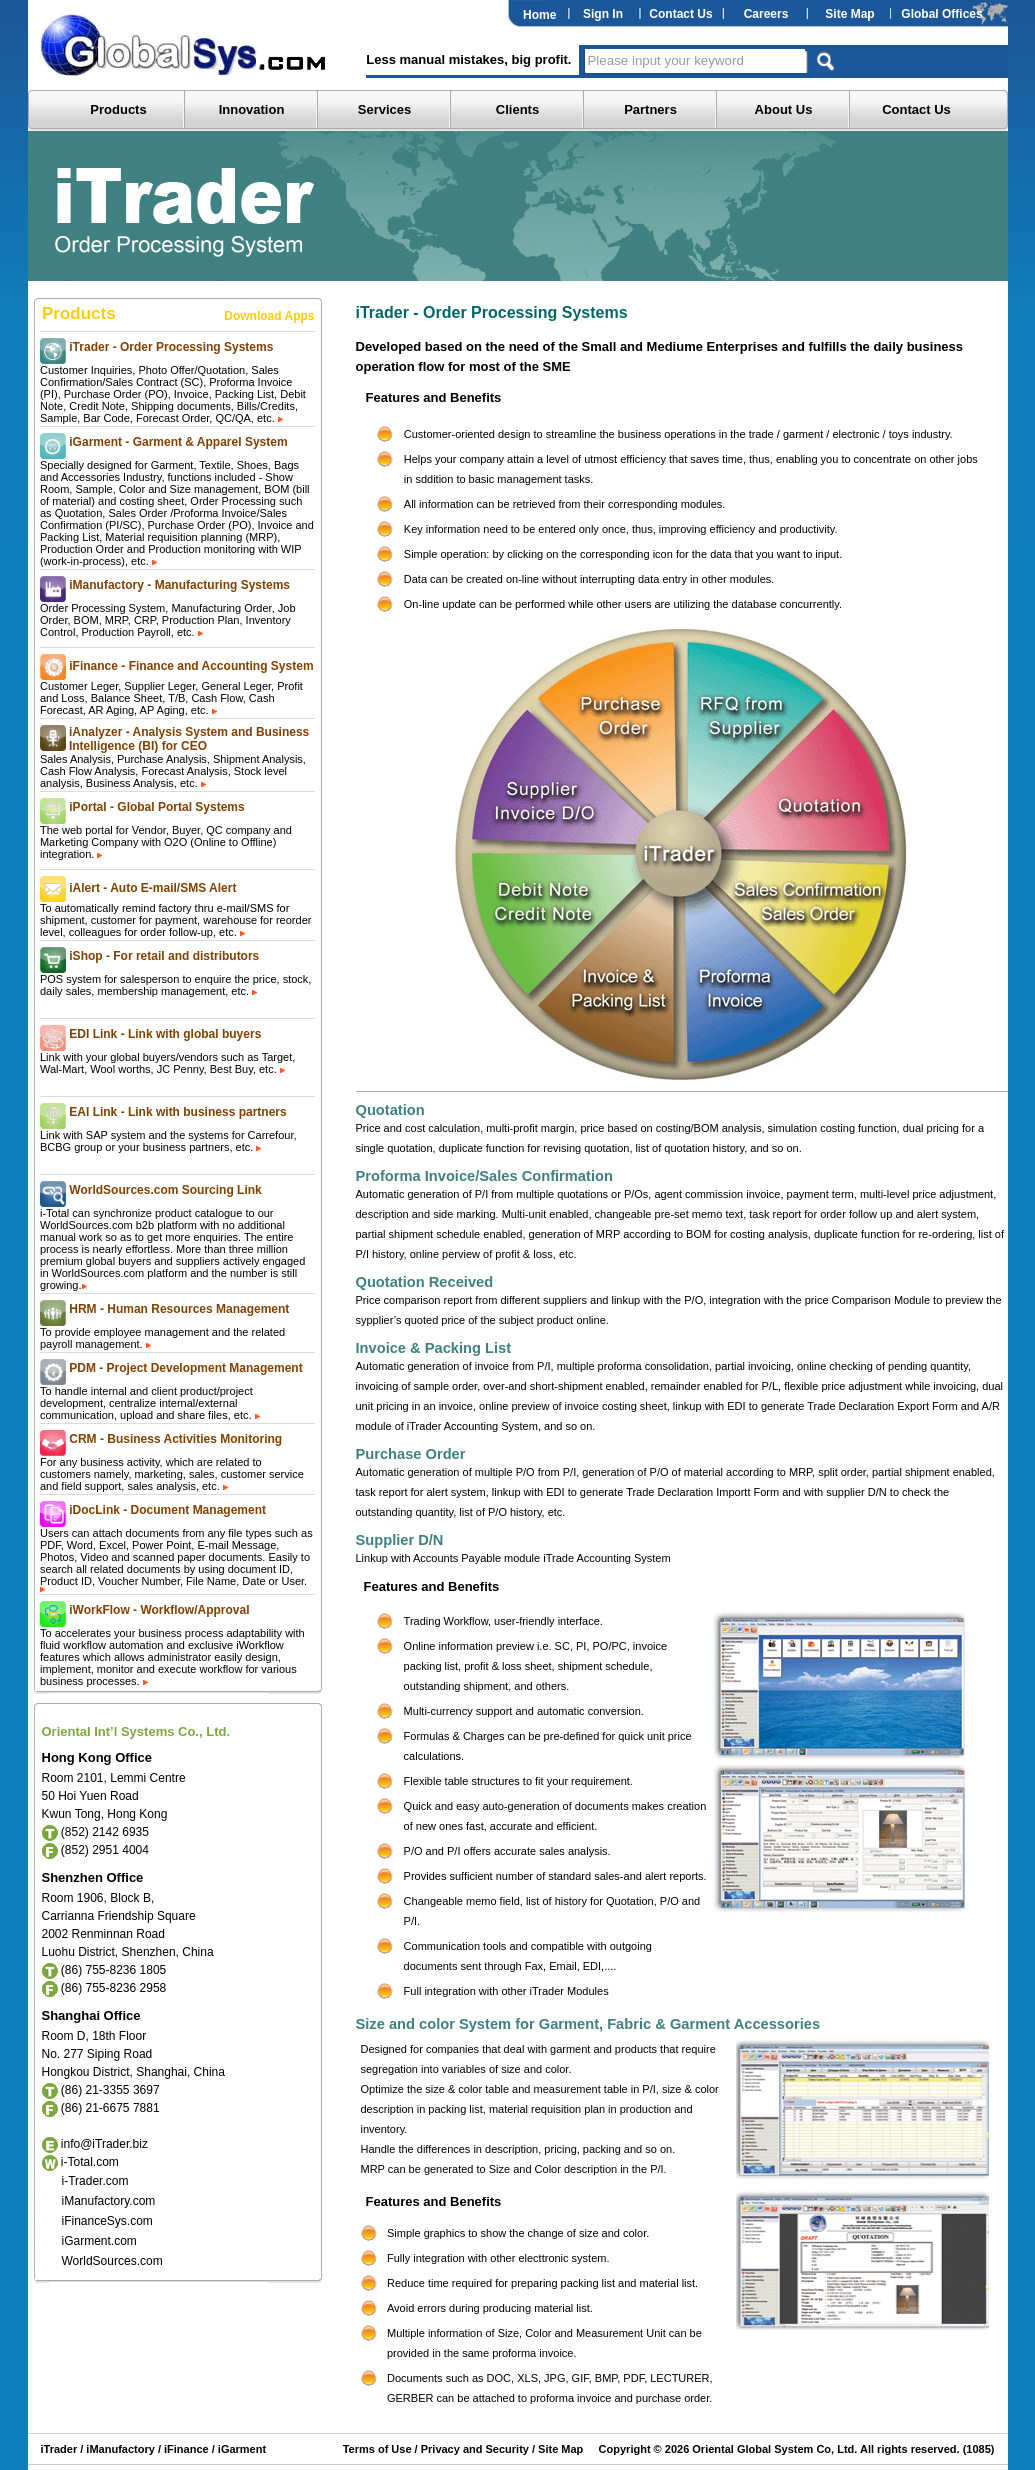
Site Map (849, 14)
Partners (650, 109)
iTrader (59, 2449)
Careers (766, 14)
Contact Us (680, 14)
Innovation (252, 109)
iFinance (185, 2449)
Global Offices (941, 14)
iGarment (240, 2449)
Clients (517, 109)
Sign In (603, 14)
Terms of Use (377, 2449)
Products (118, 109)
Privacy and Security (475, 2449)
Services (385, 109)
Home (539, 15)
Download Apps (269, 316)
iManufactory (120, 2449)
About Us (784, 109)
